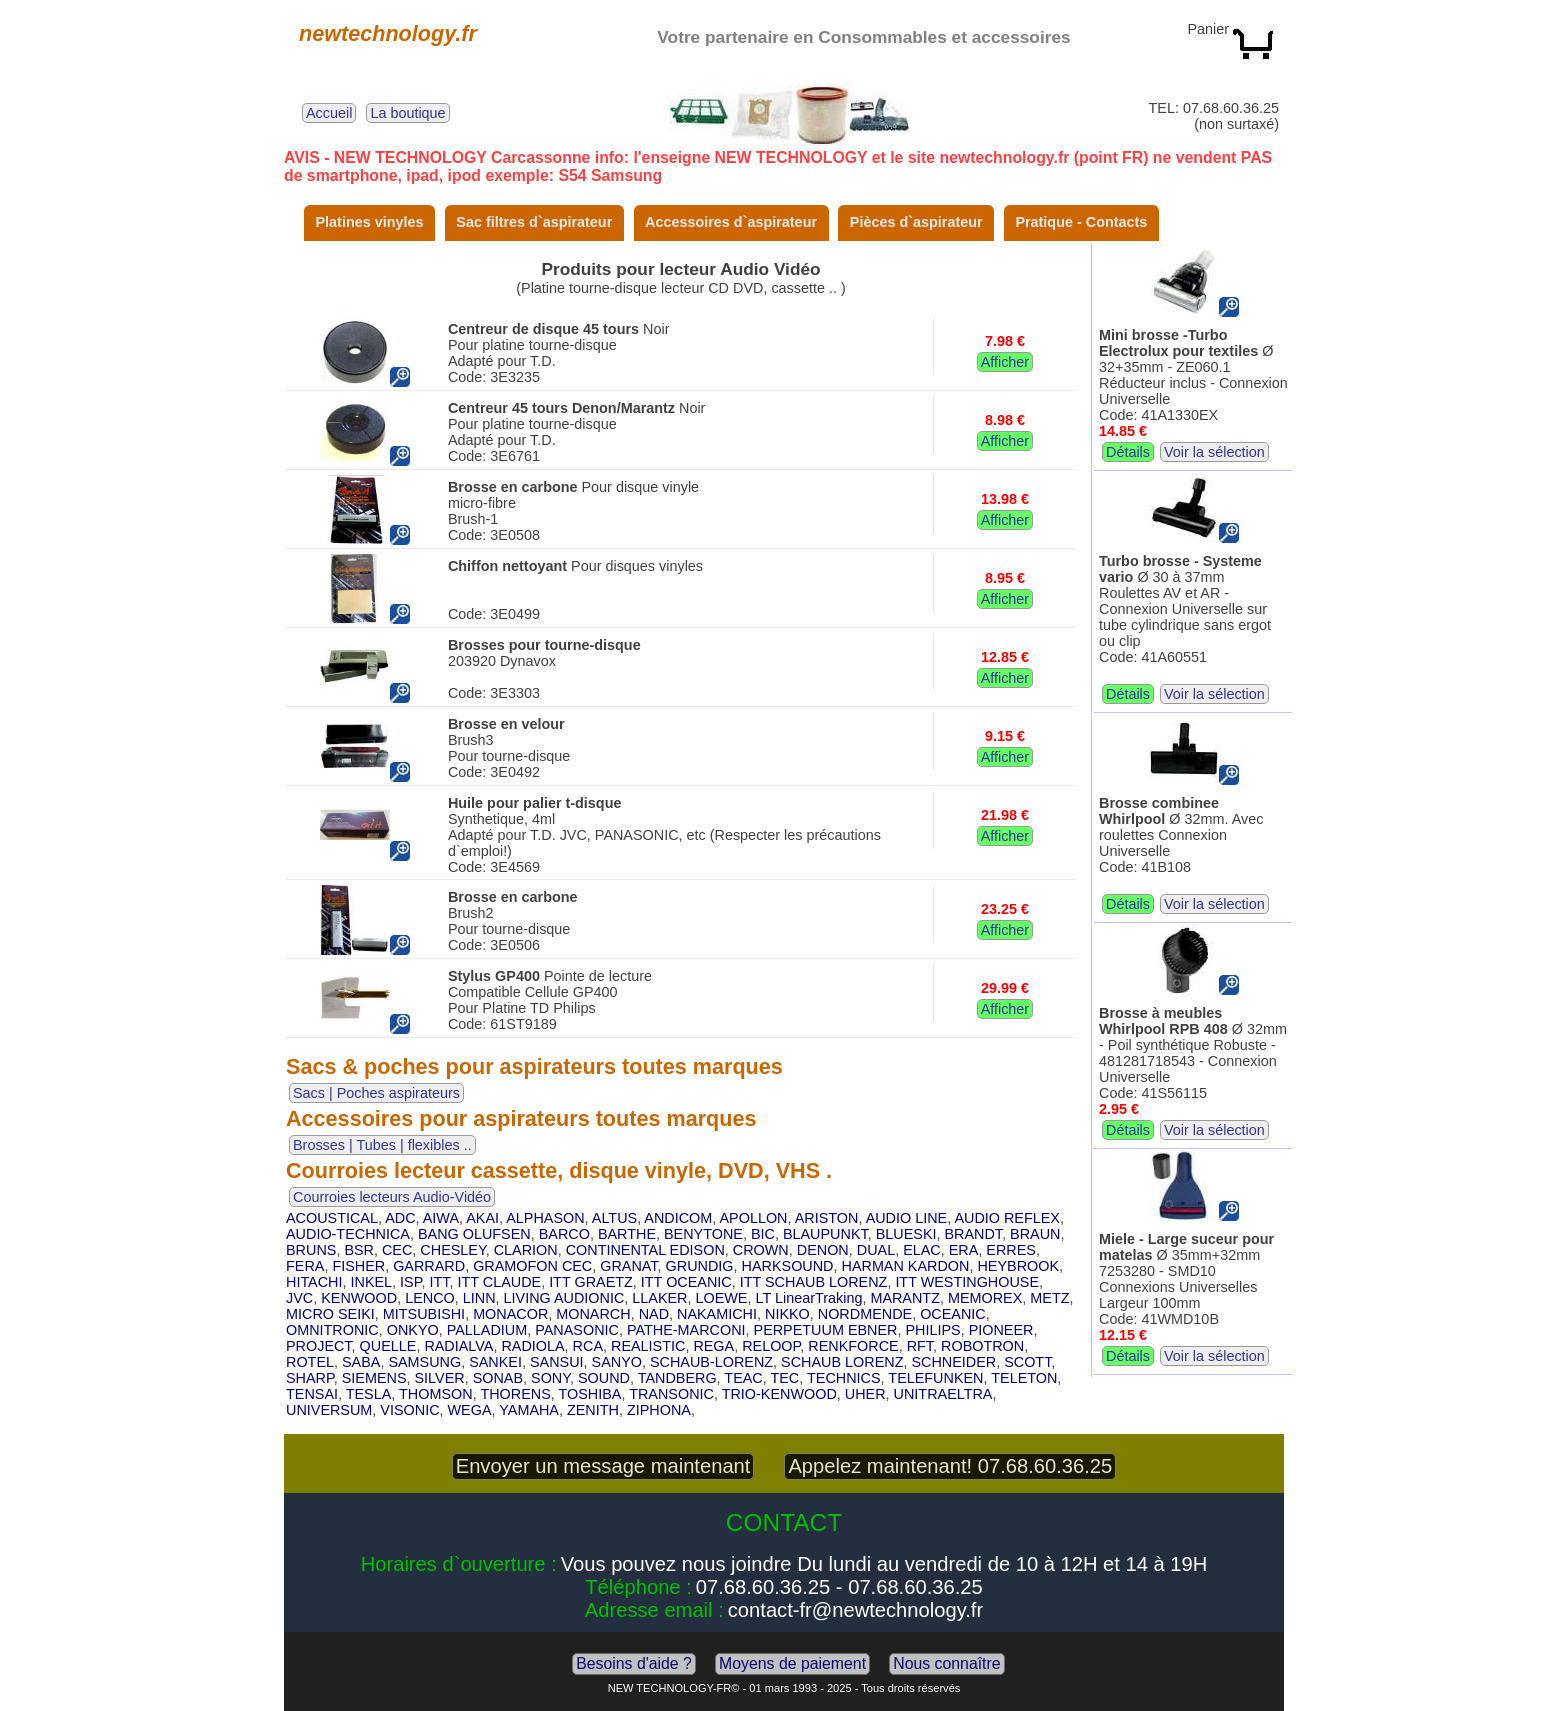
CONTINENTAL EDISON (645, 1250)
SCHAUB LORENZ (842, 1362)
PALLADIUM (487, 1330)
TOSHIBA (590, 1394)
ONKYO (413, 1330)
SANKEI (495, 1362)
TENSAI (312, 1394)
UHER (865, 1394)
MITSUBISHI (424, 1314)
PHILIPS (932, 1330)
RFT (920, 1346)
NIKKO (787, 1314)
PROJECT (319, 1346)
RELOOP (771, 1346)
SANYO (617, 1362)
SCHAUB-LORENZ (711, 1362)
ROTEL (310, 1362)
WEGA (470, 1410)
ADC (400, 1218)
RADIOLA (532, 1346)
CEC (397, 1250)
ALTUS (614, 1218)
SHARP (310, 1378)
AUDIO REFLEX (1007, 1218)
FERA (305, 1266)
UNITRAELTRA (943, 1394)
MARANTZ (905, 1298)
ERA (964, 1250)
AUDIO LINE (907, 1218)
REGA (713, 1346)
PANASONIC (577, 1330)
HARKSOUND (788, 1266)
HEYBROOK (1018, 1266)
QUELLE (388, 1346)
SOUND (604, 1378)
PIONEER (1001, 1330)
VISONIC (409, 1410)
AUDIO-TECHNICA (348, 1234)
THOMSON (436, 1394)
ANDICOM (678, 1218)
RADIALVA (458, 1346)
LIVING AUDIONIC (564, 1298)
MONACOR (510, 1314)
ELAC (922, 1250)
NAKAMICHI (717, 1314)
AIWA (441, 1218)
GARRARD (429, 1266)
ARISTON (827, 1218)
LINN (479, 1298)
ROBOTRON (982, 1346)
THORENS (515, 1394)
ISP (410, 1282)
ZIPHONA (659, 1410)
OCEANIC (953, 1314)
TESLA (369, 1394)
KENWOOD (359, 1298)
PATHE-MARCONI (686, 1330)
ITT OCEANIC (686, 1282)
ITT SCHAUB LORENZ (814, 1282)
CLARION (526, 1250)
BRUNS (311, 1250)
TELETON (1024, 1378)
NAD (654, 1314)
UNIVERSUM (329, 1410)
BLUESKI (906, 1234)
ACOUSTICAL (332, 1218)
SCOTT (1027, 1362)
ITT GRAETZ (591, 1282)
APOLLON (754, 1218)
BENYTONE (703, 1234)
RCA (588, 1346)
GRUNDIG (700, 1266)
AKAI (482, 1218)
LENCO (430, 1298)
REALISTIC (648, 1346)
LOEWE (721, 1298)
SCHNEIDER (953, 1362)
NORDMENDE (865, 1314)
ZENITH (593, 1410)
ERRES (1011, 1250)
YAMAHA (529, 1410)
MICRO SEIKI (330, 1314)
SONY (550, 1378)
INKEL (372, 1282)
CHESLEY (452, 1250)
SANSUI (557, 1362)
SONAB (498, 1378)
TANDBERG (677, 1378)
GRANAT (628, 1266)
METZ (1049, 1298)
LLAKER (659, 1298)
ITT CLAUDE (499, 1282)
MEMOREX (985, 1298)
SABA (361, 1362)
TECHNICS (844, 1378)
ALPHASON (545, 1218)
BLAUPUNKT (825, 1234)
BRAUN (1035, 1234)
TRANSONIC (671, 1394)
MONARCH (593, 1314)
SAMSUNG (424, 1362)
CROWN (761, 1250)
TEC (784, 1378)
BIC (763, 1234)
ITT (439, 1282)
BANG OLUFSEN (474, 1234)
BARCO (564, 1234)
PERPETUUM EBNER (826, 1330)
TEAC (743, 1378)
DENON (823, 1250)
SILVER (440, 1378)
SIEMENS (374, 1378)
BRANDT (974, 1234)
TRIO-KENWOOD (779, 1394)
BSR (359, 1250)
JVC (299, 1298)
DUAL (876, 1250)
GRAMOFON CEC (532, 1266)
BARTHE (627, 1234)
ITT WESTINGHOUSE (967, 1282)
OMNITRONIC (332, 1330)
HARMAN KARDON (906, 1266)
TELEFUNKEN (935, 1378)
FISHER (358, 1266)
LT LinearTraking (808, 1298)
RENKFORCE (853, 1346)
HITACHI (314, 1282)
